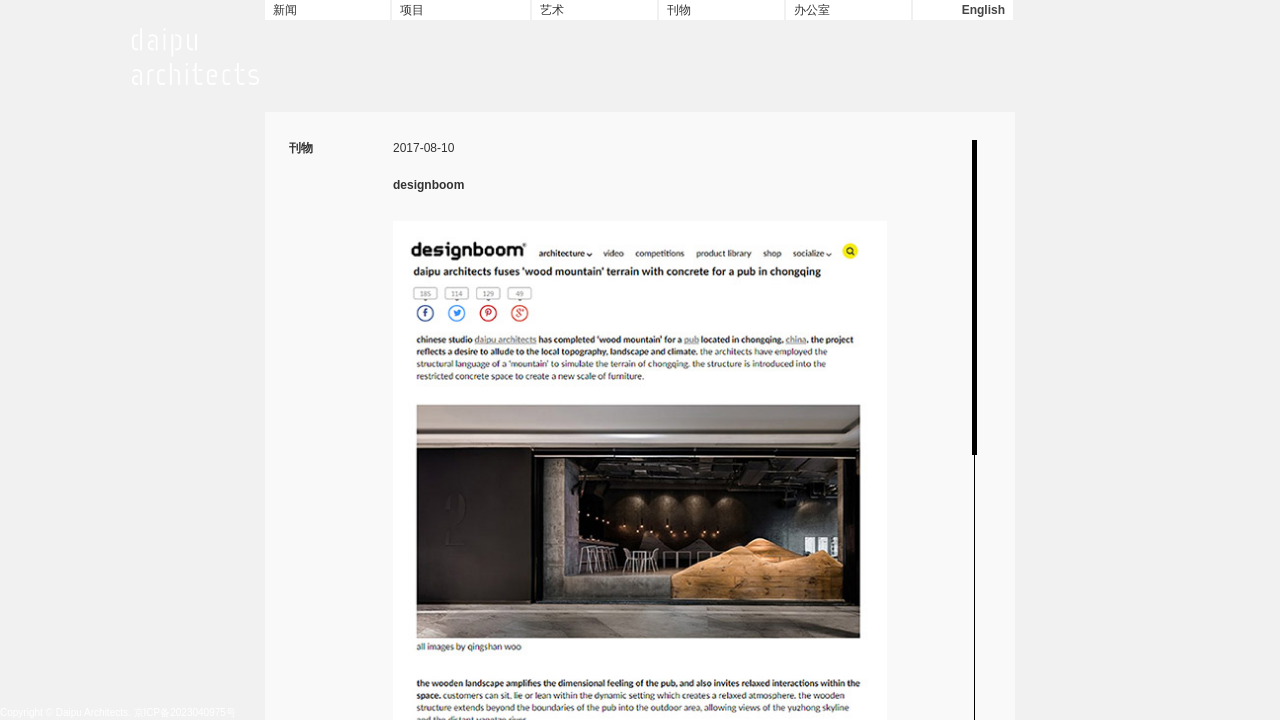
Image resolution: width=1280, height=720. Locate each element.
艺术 (552, 10)
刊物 (679, 10)
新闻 (285, 10)
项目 (412, 10)
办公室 (812, 10)
